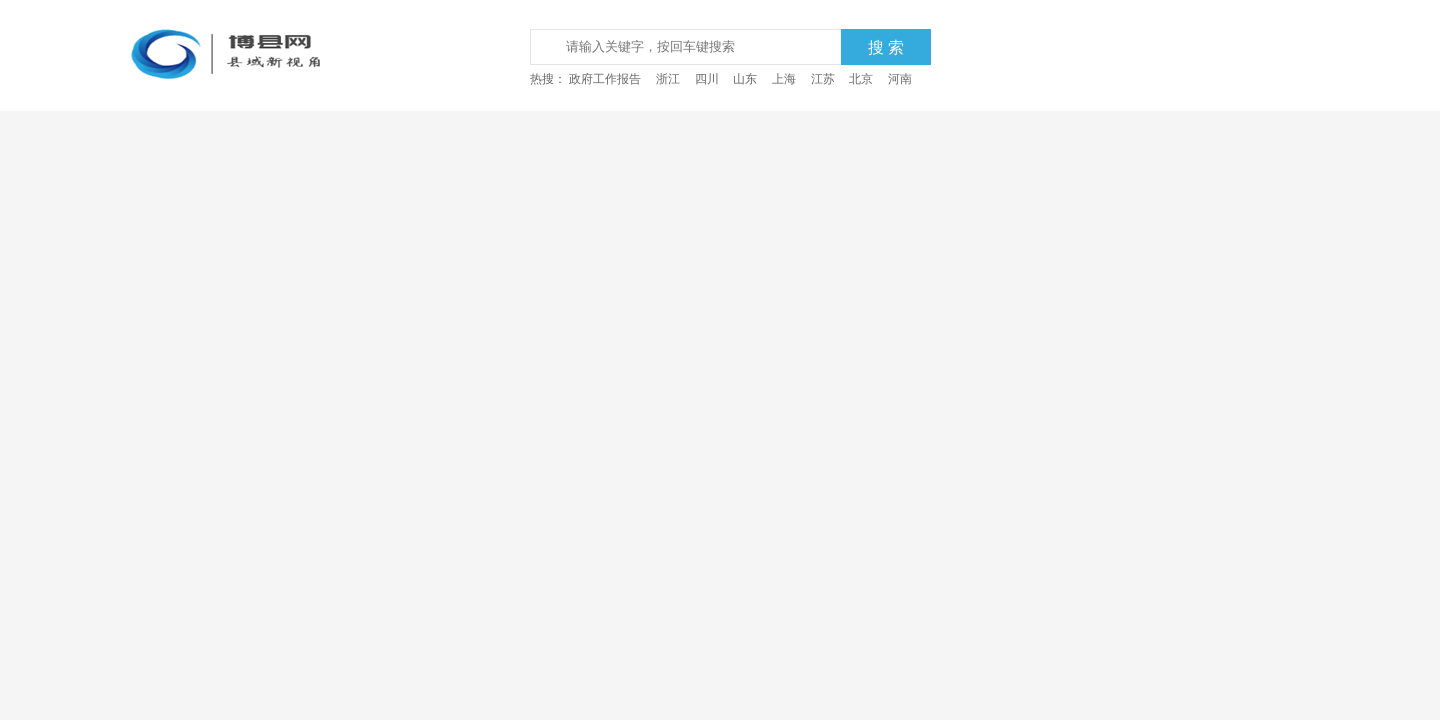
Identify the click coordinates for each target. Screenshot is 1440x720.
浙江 (668, 79)
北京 (861, 79)
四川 (707, 79)
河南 (900, 79)
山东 (745, 79)
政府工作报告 (605, 79)
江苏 (823, 79)
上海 (784, 79)
